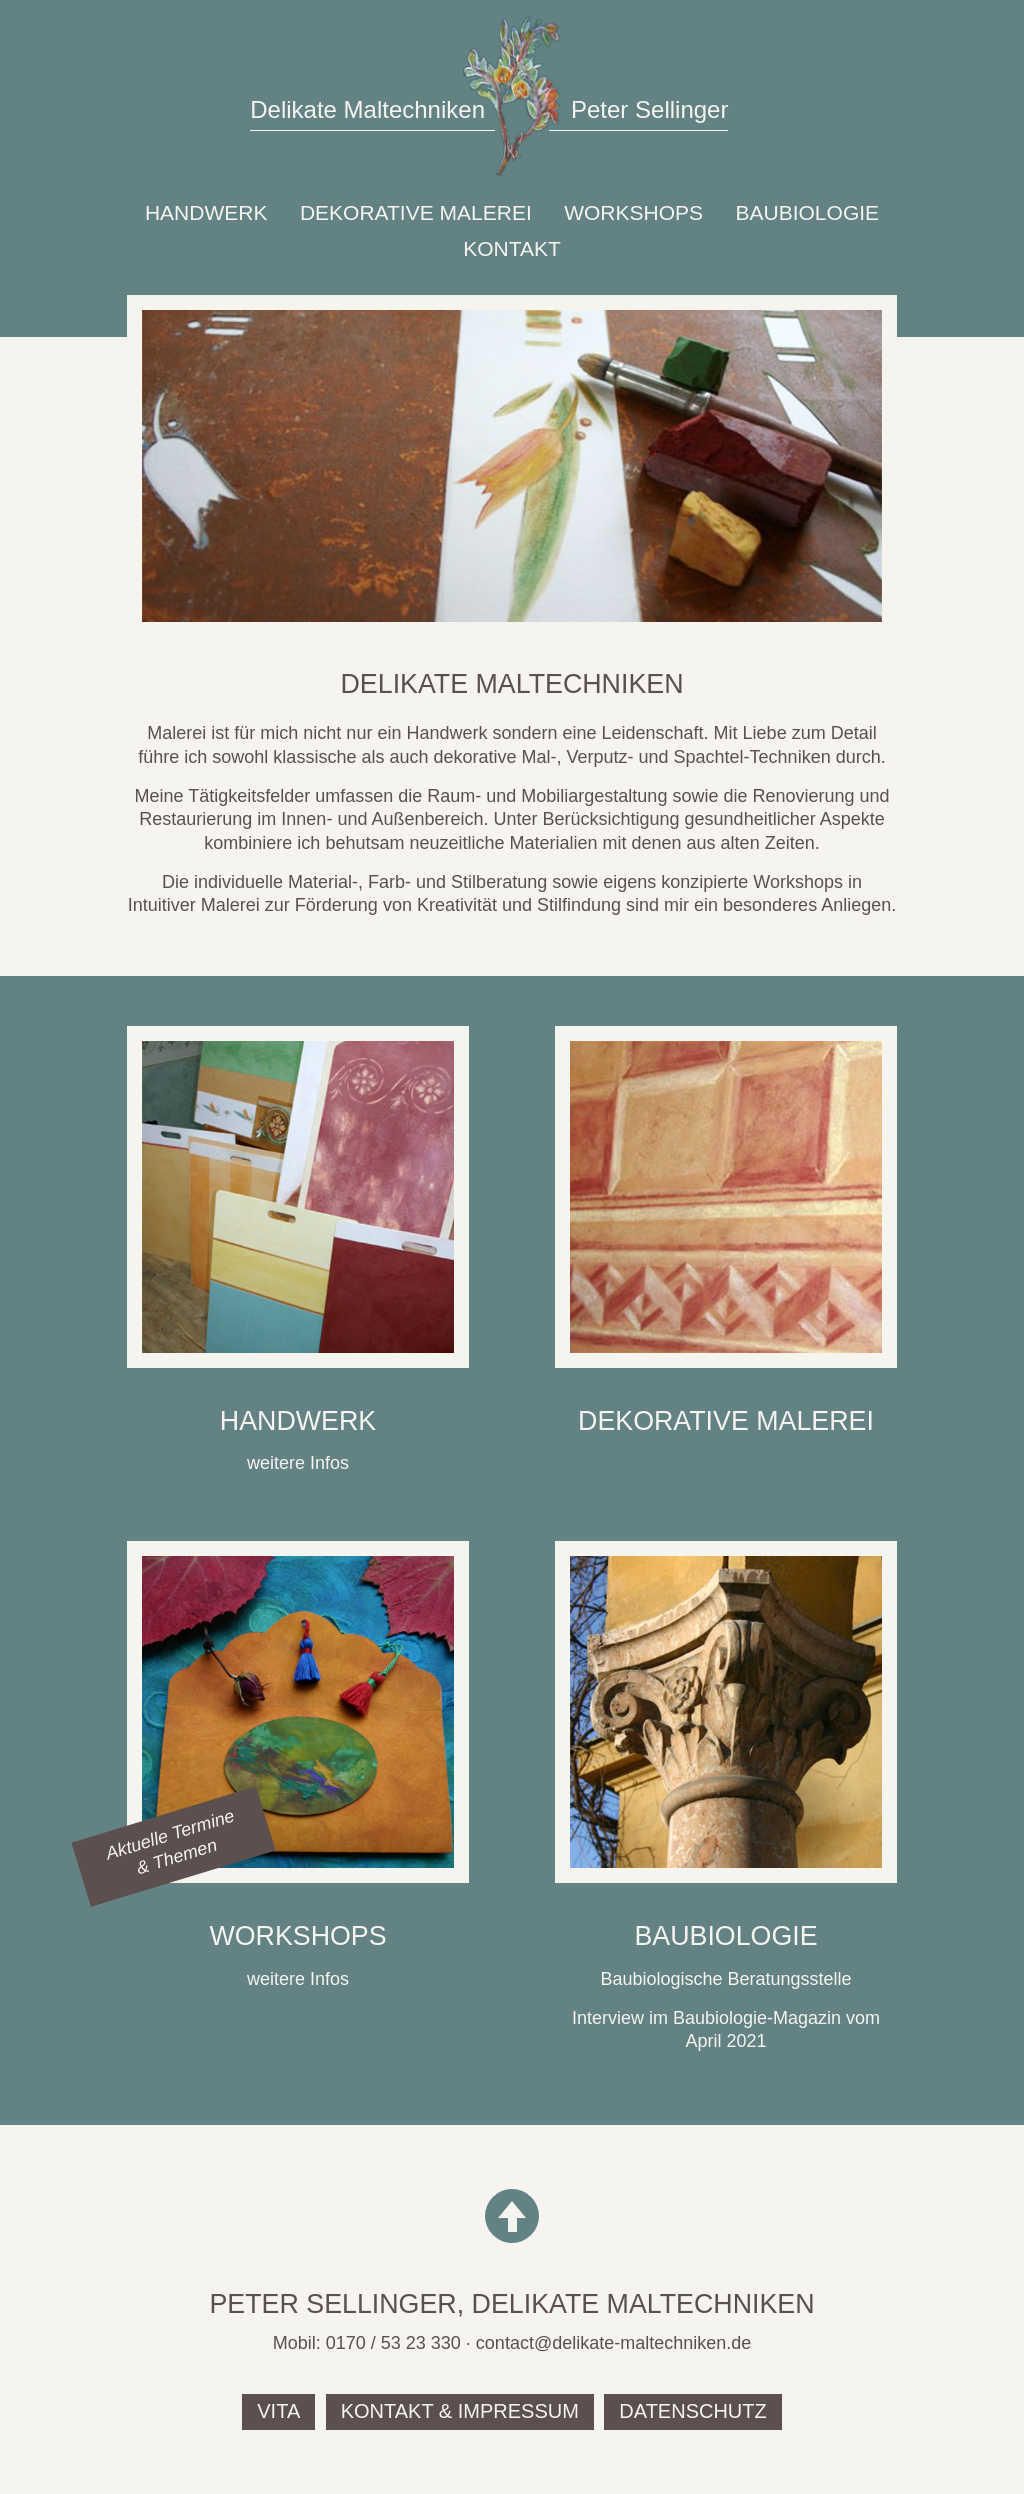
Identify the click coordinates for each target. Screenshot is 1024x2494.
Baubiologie (808, 212)
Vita (278, 2411)
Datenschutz (692, 2411)
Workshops (633, 212)
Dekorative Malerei (416, 212)
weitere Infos (298, 1463)
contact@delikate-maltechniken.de (613, 2343)
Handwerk (206, 212)
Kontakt (512, 248)
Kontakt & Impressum (460, 2411)
